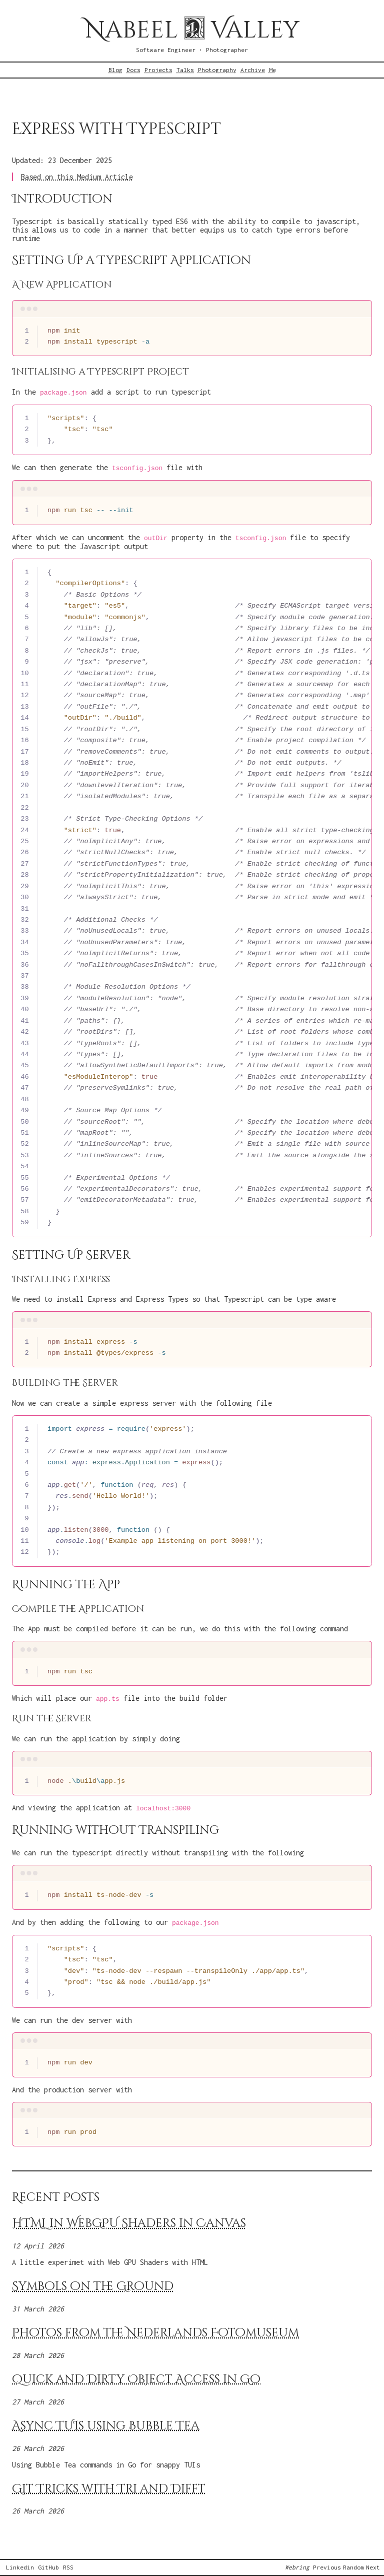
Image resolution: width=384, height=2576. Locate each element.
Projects (158, 70)
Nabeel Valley (192, 30)
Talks (185, 70)
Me (272, 70)
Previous (327, 2567)
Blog (115, 70)
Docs (133, 70)
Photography (217, 70)
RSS (68, 2567)
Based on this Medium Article (77, 177)
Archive (252, 70)
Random (353, 2567)
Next (373, 2567)
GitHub (48, 2567)
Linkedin (20, 2567)
